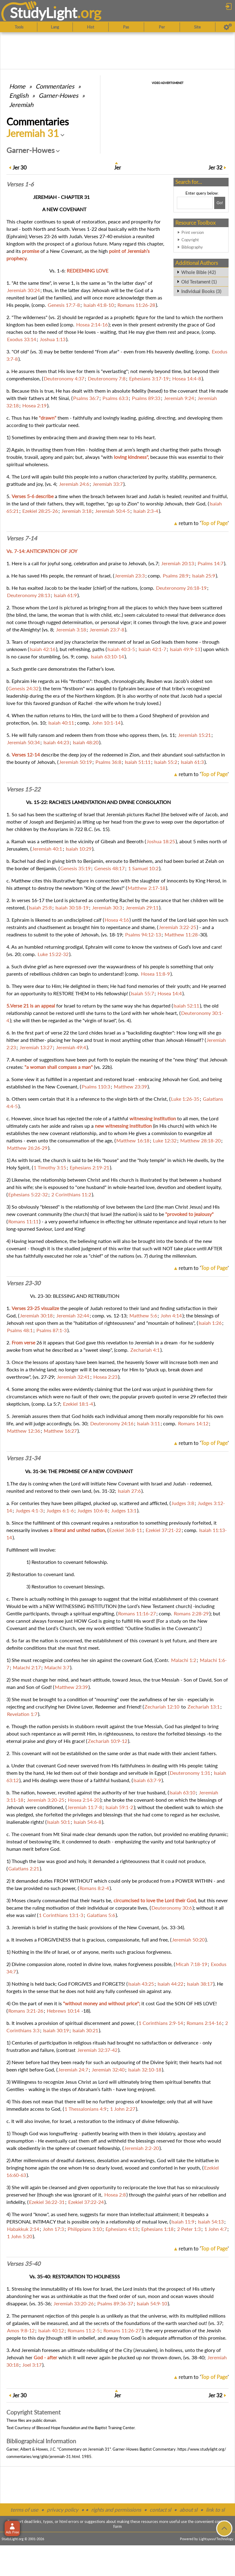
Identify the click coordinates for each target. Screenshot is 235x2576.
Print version (192, 232)
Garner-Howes (58, 95)
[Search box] (195, 203)
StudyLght (43, 12)
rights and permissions (116, 2509)
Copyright (190, 239)
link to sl (215, 2509)
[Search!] (219, 203)
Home (17, 86)
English (18, 95)
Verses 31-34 (23, 1458)
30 (20, 167)
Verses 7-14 (21, 538)
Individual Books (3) (201, 291)
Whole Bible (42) (198, 272)
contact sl (160, 2509)
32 (215, 167)
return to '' (204, 523)
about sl (188, 2509)
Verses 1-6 (20, 184)
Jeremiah (21, 104)
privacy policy (62, 2509)
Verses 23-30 (23, 1283)
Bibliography (192, 247)
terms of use (24, 2509)
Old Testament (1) (199, 281)
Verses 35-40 (23, 2263)
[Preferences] (228, 27)
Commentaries (54, 86)
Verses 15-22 (23, 789)
